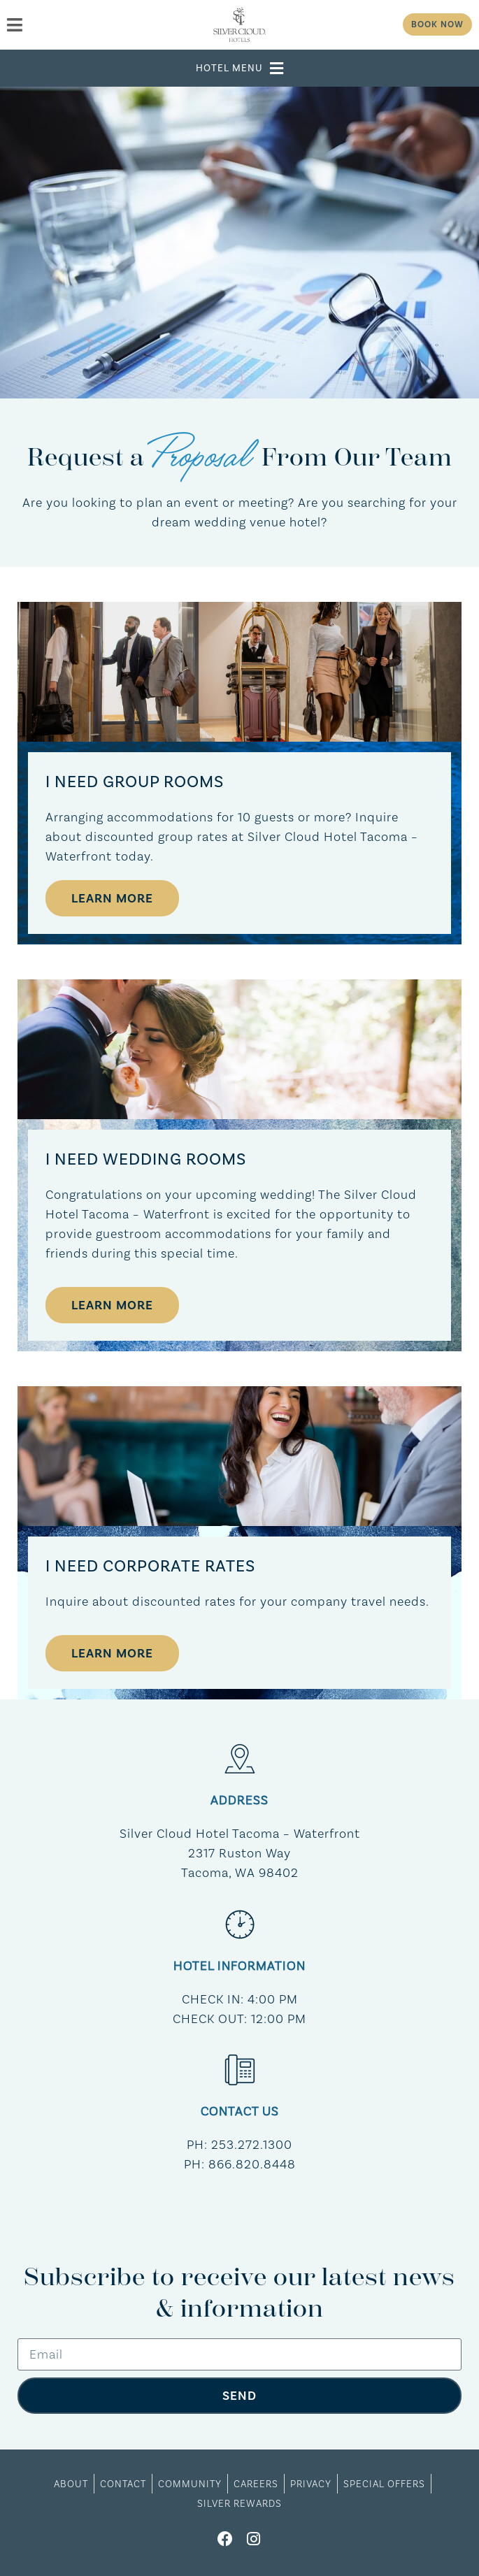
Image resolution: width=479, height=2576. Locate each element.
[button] (239, 68)
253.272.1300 (251, 2144)
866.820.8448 (252, 2164)
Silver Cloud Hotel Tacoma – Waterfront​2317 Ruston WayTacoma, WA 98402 (240, 1853)
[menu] (88, 25)
